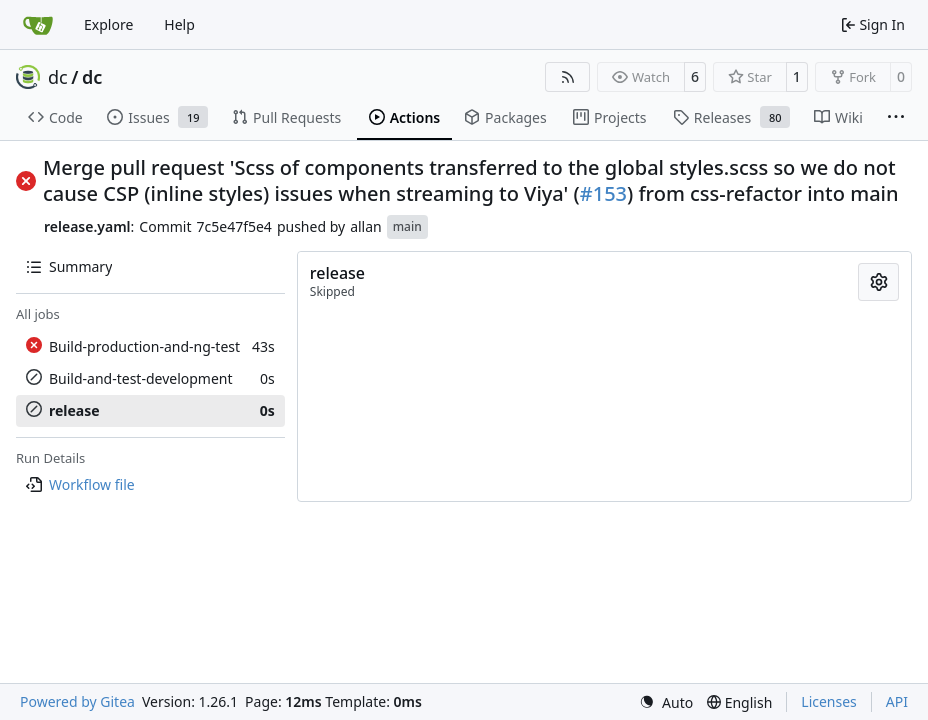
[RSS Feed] (568, 77)
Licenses (829, 701)
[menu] (666, 702)
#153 (603, 193)
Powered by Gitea (77, 701)
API (897, 701)
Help (179, 24)
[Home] (38, 25)
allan (366, 226)
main (407, 226)
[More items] (896, 118)
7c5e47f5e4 (234, 226)
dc (58, 77)
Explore (108, 24)
